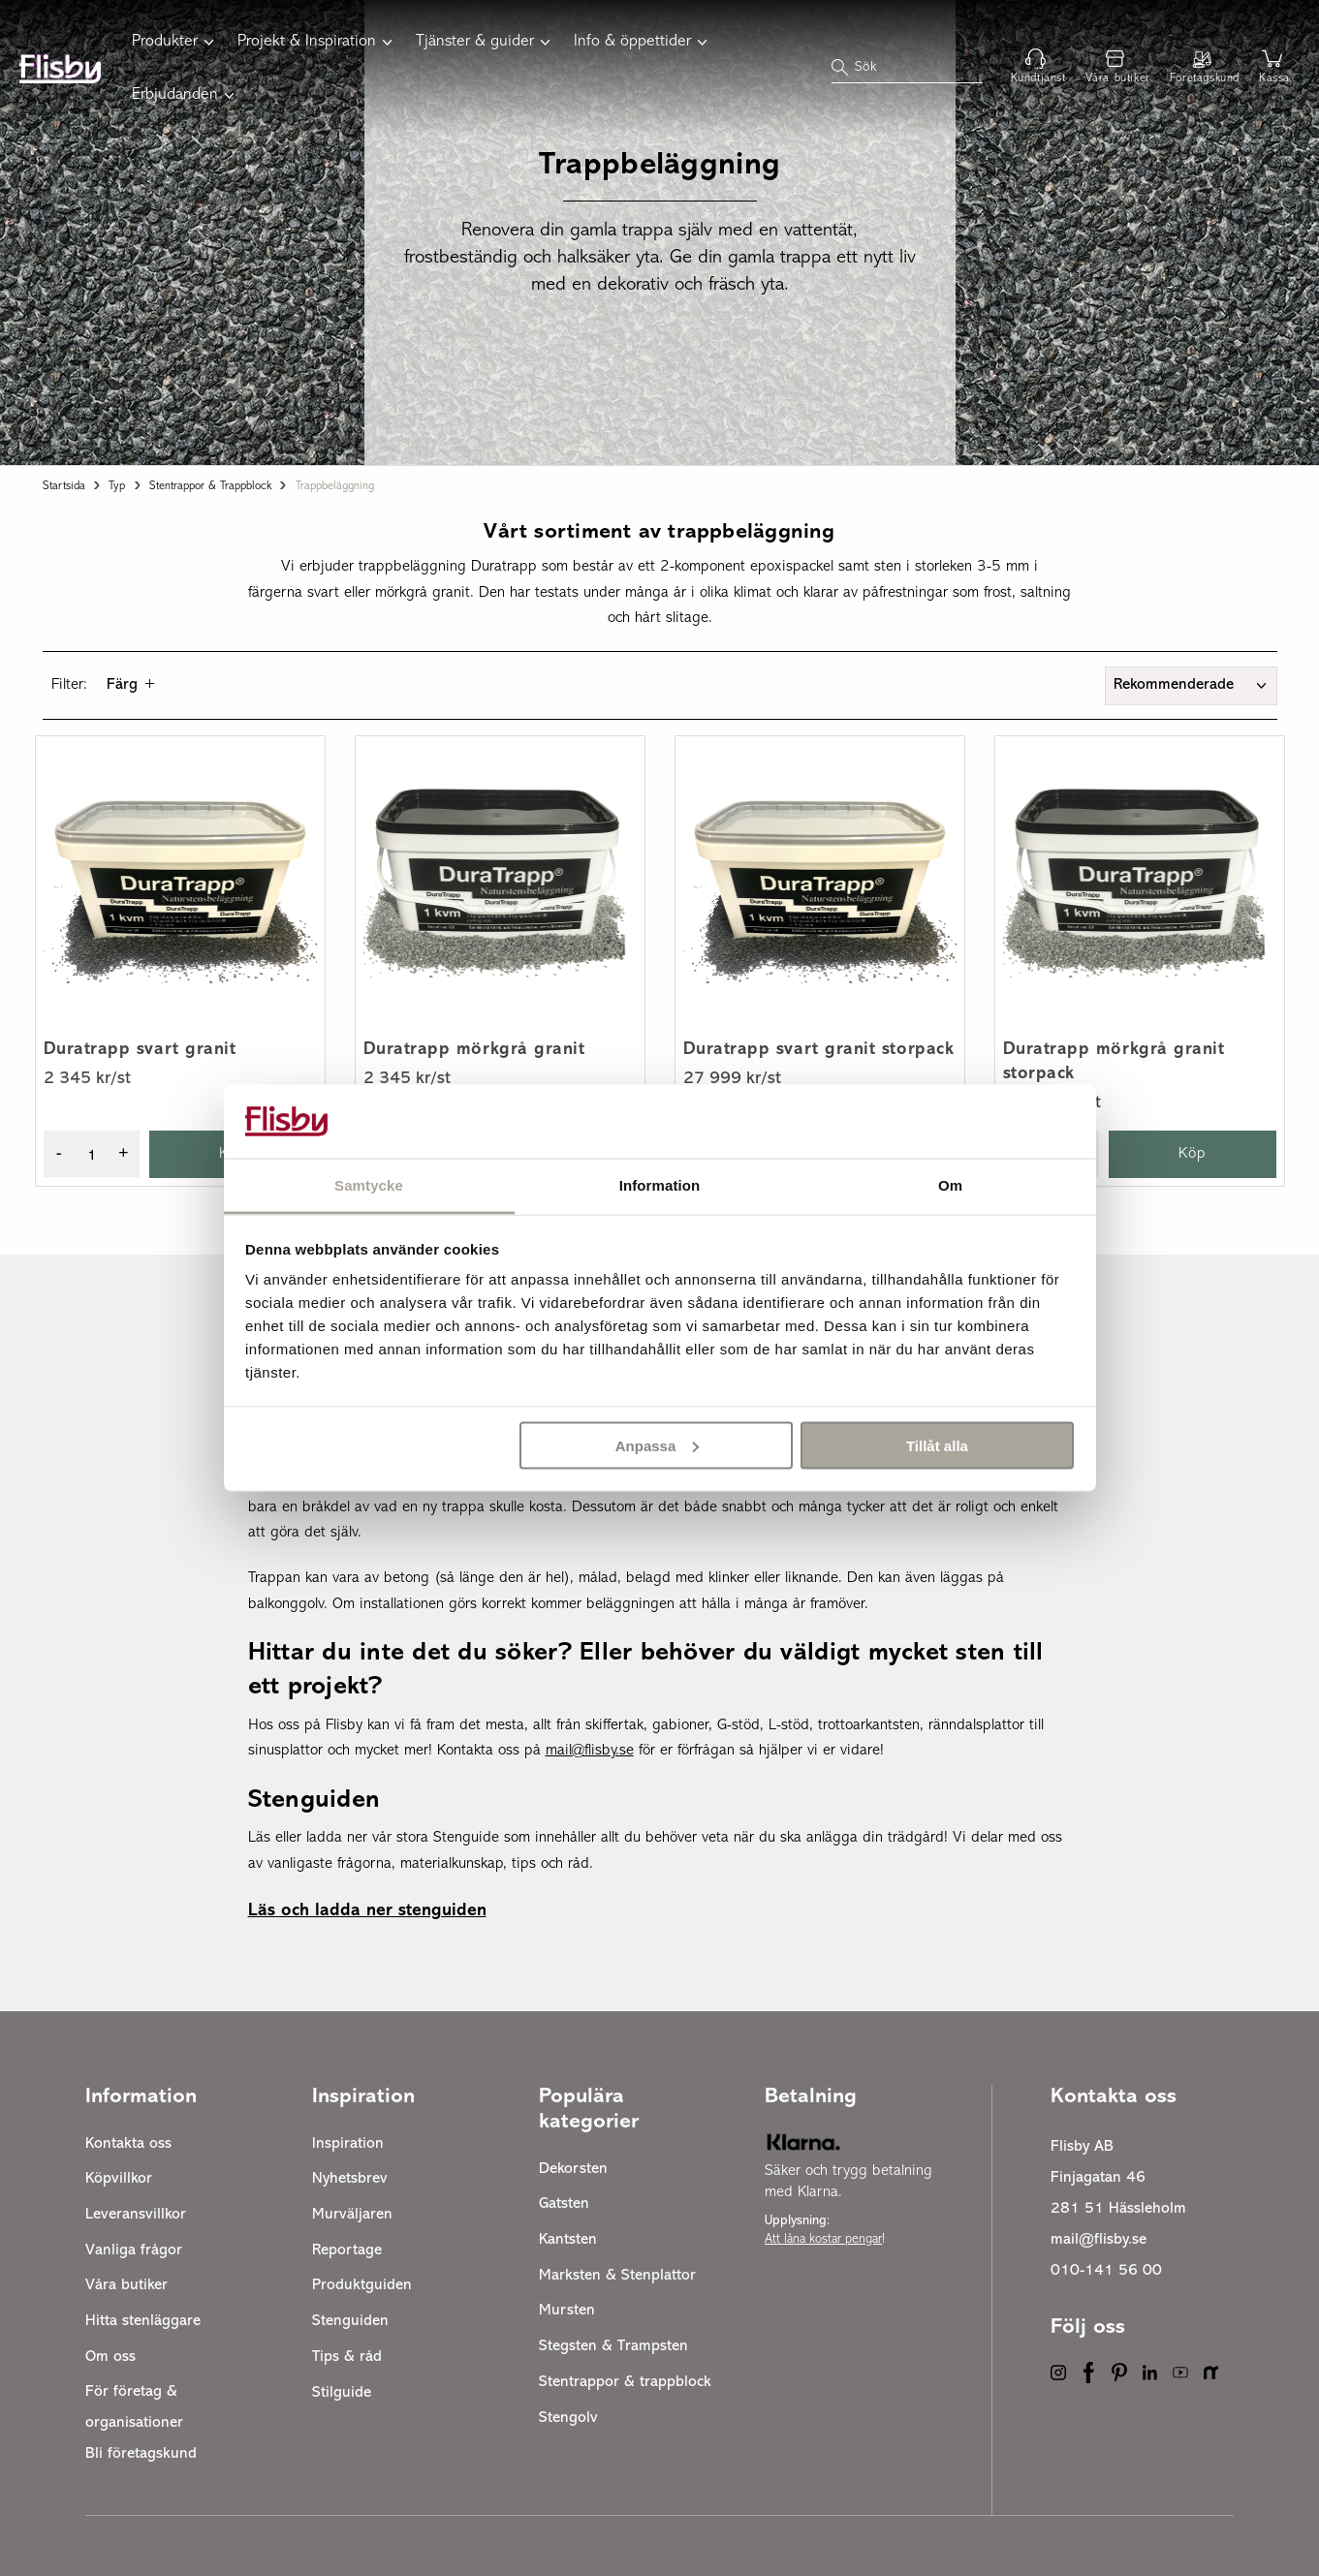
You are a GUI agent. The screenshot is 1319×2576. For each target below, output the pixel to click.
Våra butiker (126, 2285)
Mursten (567, 2310)
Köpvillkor (118, 2179)
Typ (117, 486)
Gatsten (564, 2204)
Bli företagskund (141, 2454)
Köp (1192, 1154)
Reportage (347, 2250)
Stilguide (341, 2393)
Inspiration (348, 2144)
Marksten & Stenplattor (617, 2275)
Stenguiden (350, 2321)
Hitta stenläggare (143, 2321)
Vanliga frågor (133, 2250)
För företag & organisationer (134, 2407)
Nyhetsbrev (350, 2179)
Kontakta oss (128, 2144)
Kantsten (568, 2240)
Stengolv (568, 2418)
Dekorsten (573, 2169)
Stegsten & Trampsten (613, 2346)
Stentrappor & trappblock (210, 486)
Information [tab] (660, 1185)
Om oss (110, 2357)
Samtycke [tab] (368, 1185)
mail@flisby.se (1098, 2240)
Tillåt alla (937, 1445)
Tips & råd (347, 2357)
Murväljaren (352, 2214)
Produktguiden (362, 2285)
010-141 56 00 (1106, 2271)
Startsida (64, 486)
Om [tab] (950, 1185)
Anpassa (657, 1445)
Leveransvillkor (135, 2214)
